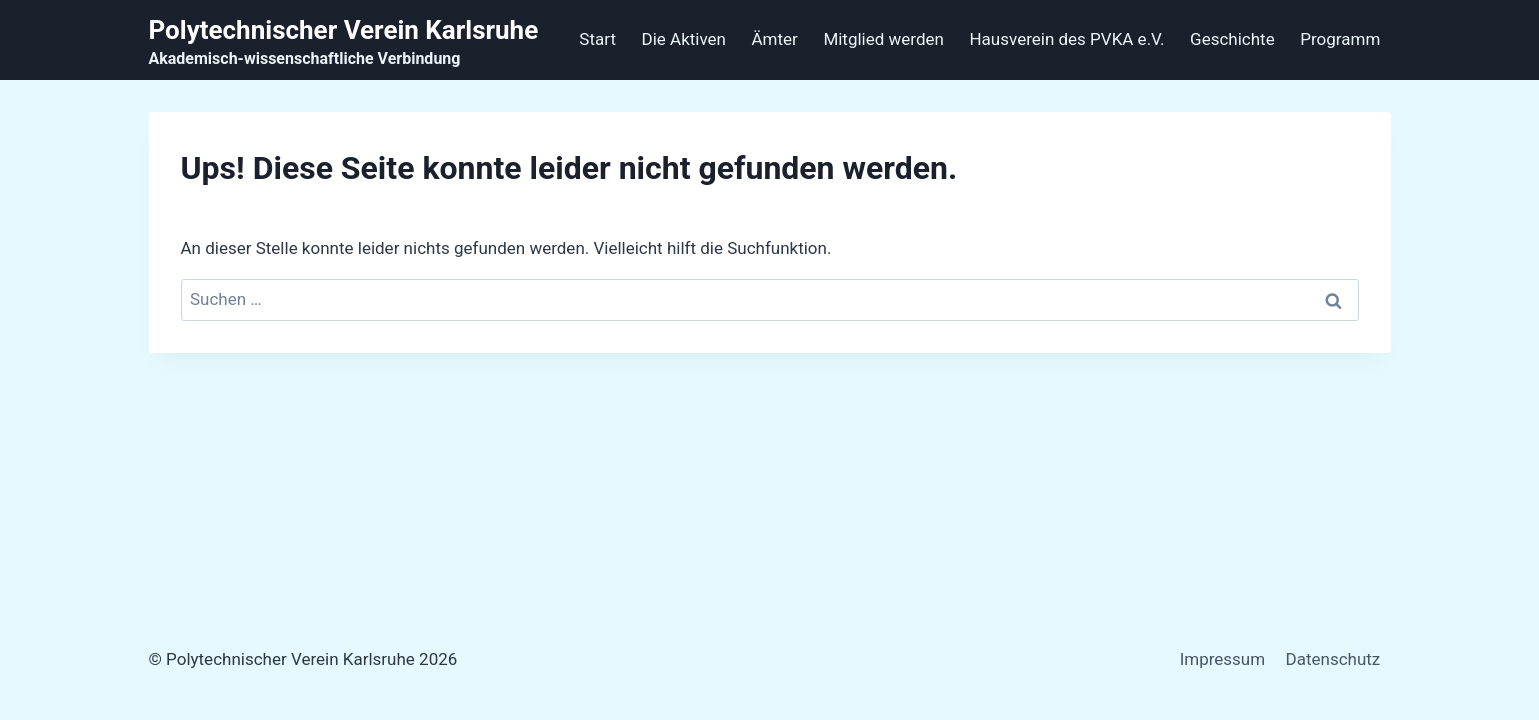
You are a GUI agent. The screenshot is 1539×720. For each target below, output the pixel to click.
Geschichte (1232, 39)
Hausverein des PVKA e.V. (1066, 39)
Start (597, 39)
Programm (1340, 39)
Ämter (775, 39)
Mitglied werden (883, 39)
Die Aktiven (684, 39)
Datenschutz (1333, 659)
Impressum (1223, 659)
